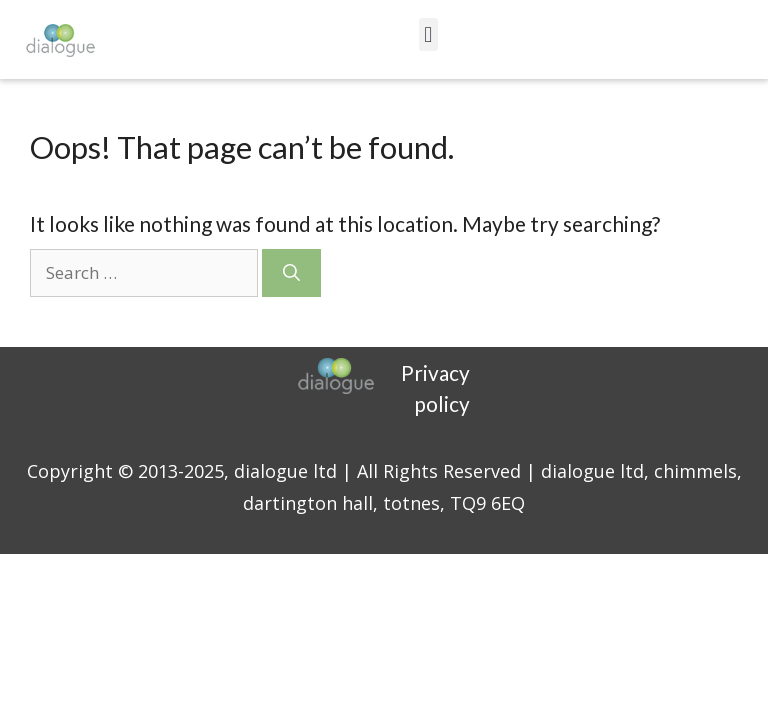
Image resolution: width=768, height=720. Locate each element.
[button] (428, 34)
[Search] (291, 273)
